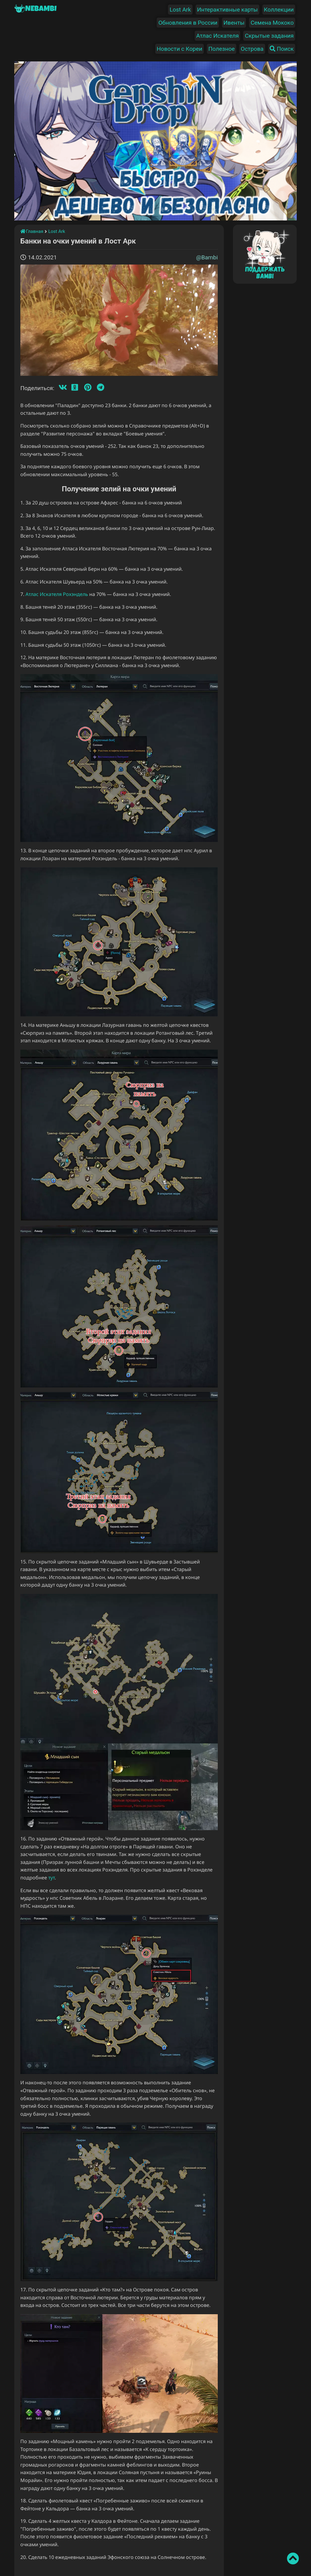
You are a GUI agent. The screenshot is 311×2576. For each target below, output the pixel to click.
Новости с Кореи (179, 48)
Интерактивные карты (227, 9)
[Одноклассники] (74, 387)
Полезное (221, 48)
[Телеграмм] (100, 387)
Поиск (282, 48)
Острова (252, 48)
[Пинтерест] (87, 387)
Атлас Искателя (217, 35)
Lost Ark (180, 9)
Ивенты (234, 22)
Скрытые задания (269, 35)
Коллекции (279, 9)
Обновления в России (187, 22)
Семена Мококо (272, 22)
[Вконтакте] (63, 387)
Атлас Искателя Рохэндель (57, 594)
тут (51, 1877)
